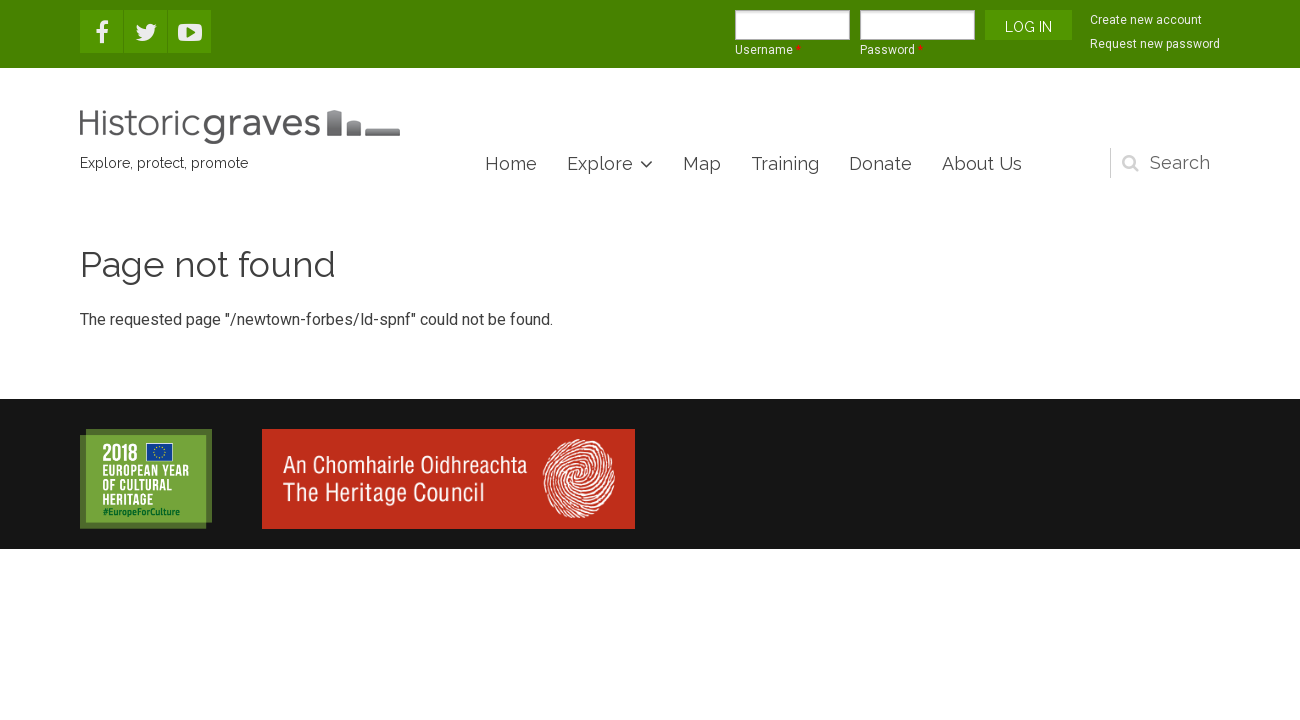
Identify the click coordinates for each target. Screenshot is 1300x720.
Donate (880, 163)
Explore (600, 163)
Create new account (1146, 20)
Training (785, 163)
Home (511, 163)
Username (768, 50)
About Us (982, 163)
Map (702, 163)
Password (891, 50)
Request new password (1155, 44)
